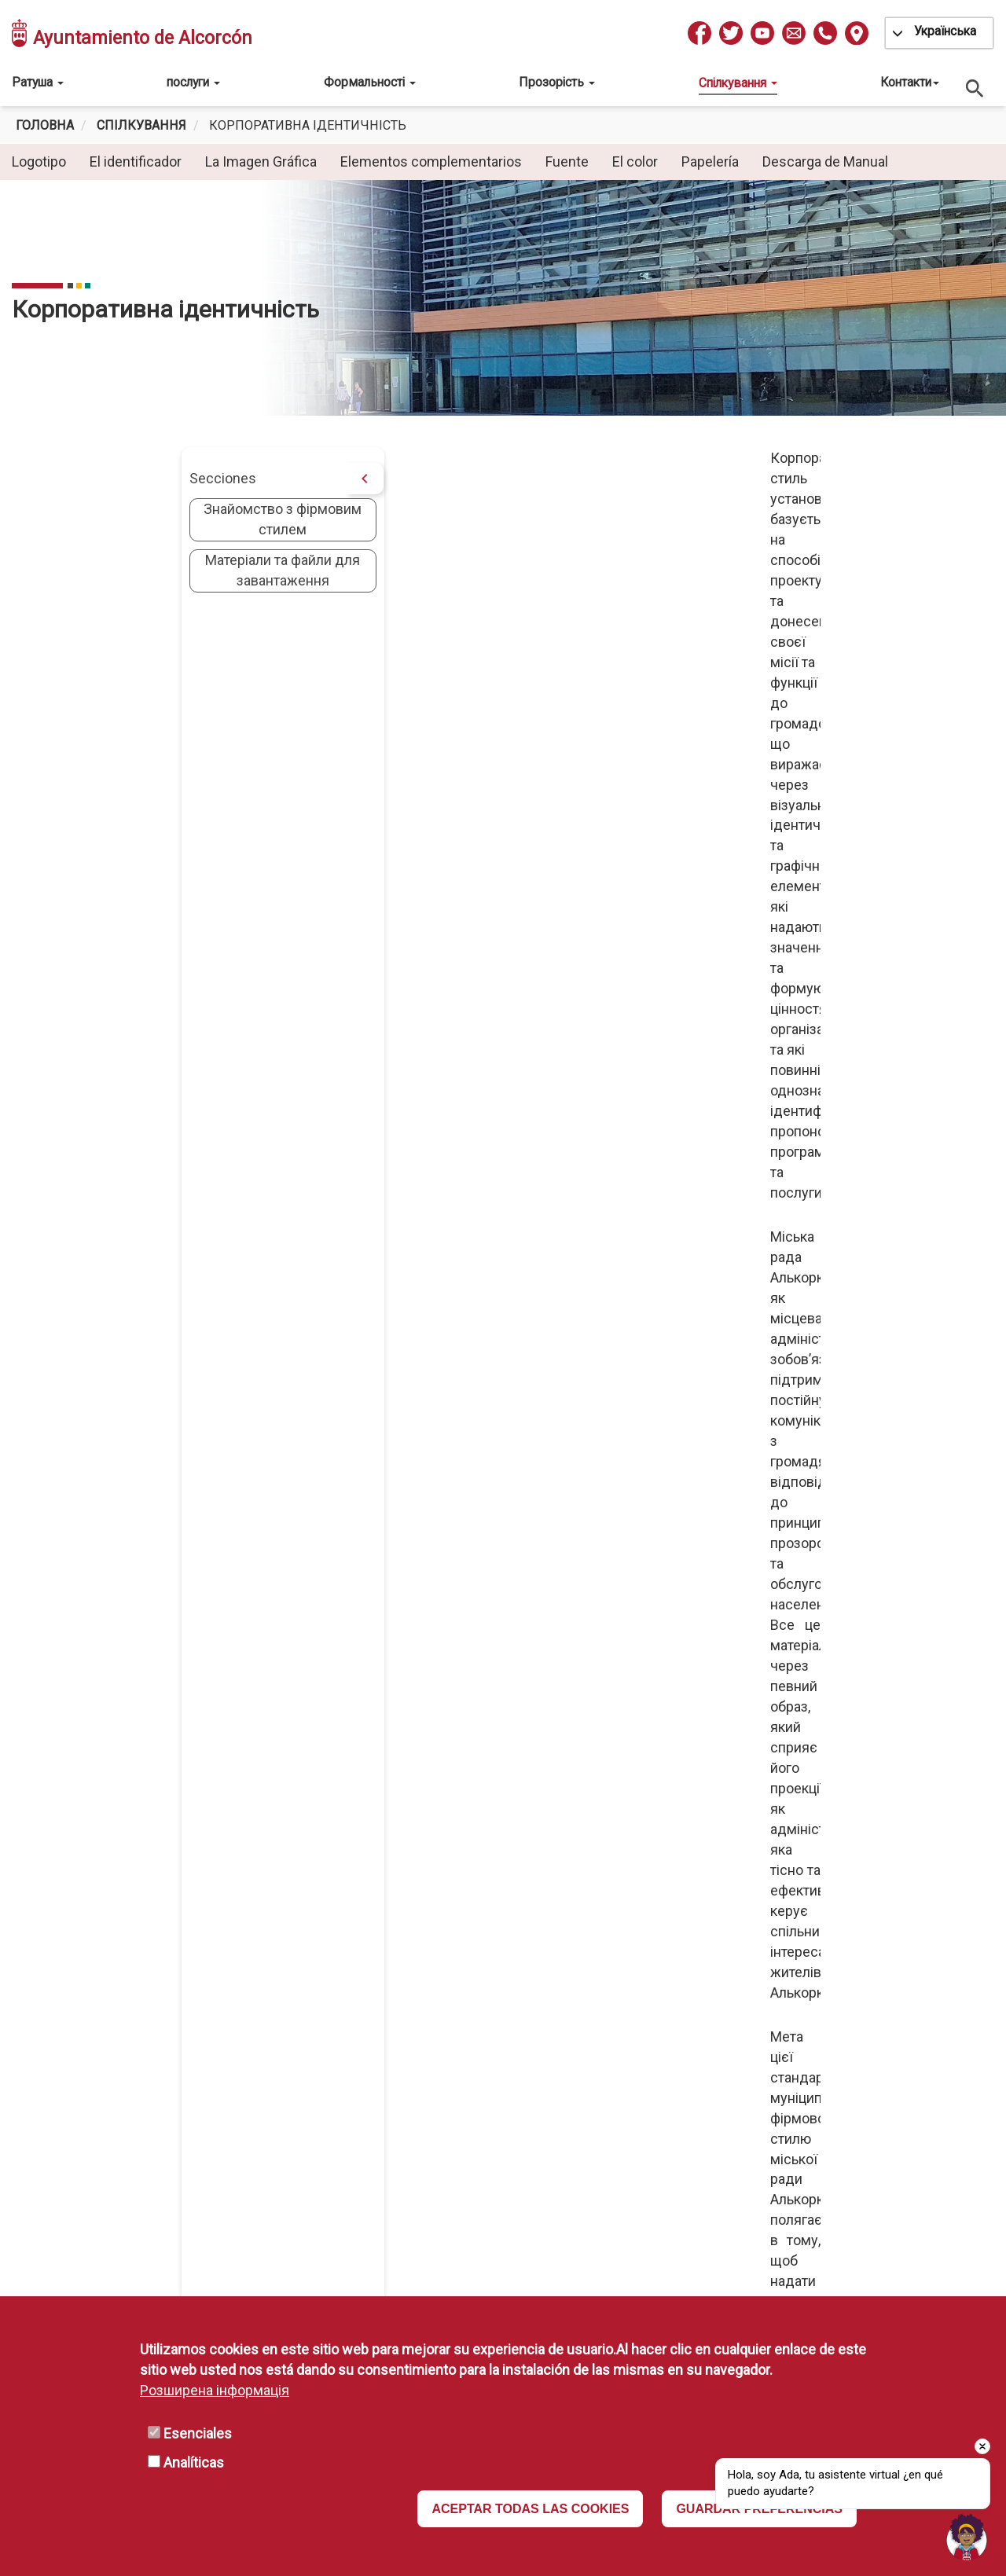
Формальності (370, 82)
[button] (627, 831)
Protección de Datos (747, 1968)
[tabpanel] (503, 298)
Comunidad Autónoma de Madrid (489, 2036)
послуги (193, 82)
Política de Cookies (743, 2082)
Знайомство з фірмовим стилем (114, 519)
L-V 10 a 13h (223, 2105)
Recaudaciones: (216, 2279)
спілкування (141, 125)
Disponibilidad (727, 2036)
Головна (45, 125)
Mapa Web (420, 2105)
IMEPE (407, 1991)
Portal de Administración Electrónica (500, 2059)
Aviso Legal (719, 2013)
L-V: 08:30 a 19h (193, 2060)
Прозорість (557, 82)
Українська (945, 31)
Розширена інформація (214, 2390)
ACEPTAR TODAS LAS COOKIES (530, 2508)
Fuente (567, 161)
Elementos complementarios (431, 161)
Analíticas (193, 2462)
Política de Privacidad (750, 1991)
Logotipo (39, 161)
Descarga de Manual (825, 161)
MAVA (405, 2013)
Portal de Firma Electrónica (470, 2082)
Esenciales (197, 2433)
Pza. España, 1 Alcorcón (236, 1968)
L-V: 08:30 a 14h (193, 2172)
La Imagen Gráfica (261, 161)
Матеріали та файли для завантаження (114, 570)
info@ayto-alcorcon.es (235, 2014)
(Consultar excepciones (218, 2083)
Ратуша (38, 82)
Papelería (710, 161)
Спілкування (738, 82)
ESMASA (414, 1968)
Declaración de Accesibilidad (773, 2059)
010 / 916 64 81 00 (222, 1991)
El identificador (136, 161)
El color (635, 161)
